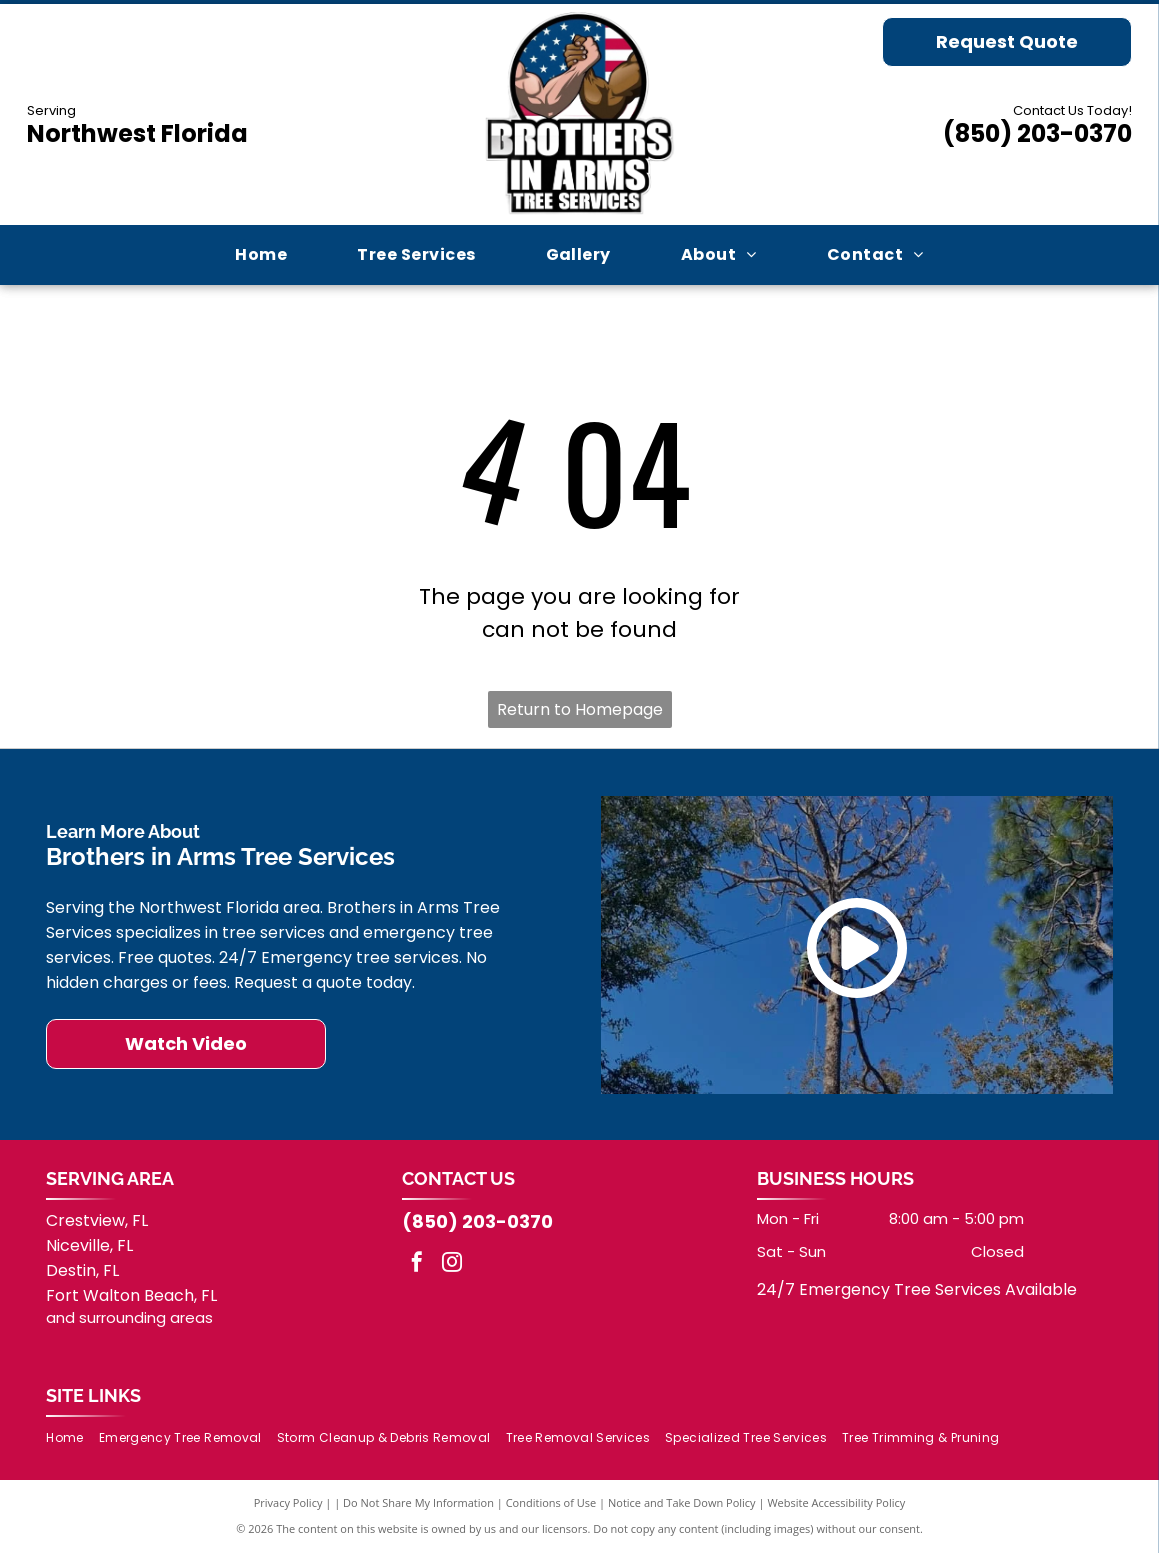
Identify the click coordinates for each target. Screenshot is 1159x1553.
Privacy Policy (288, 1502)
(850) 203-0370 (1037, 133)
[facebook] (417, 1264)
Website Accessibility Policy (836, 1502)
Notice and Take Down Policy (682, 1502)
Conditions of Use (551, 1502)
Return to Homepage (580, 709)
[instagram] (452, 1264)
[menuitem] (261, 255)
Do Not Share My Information (418, 1502)
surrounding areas (146, 1317)
